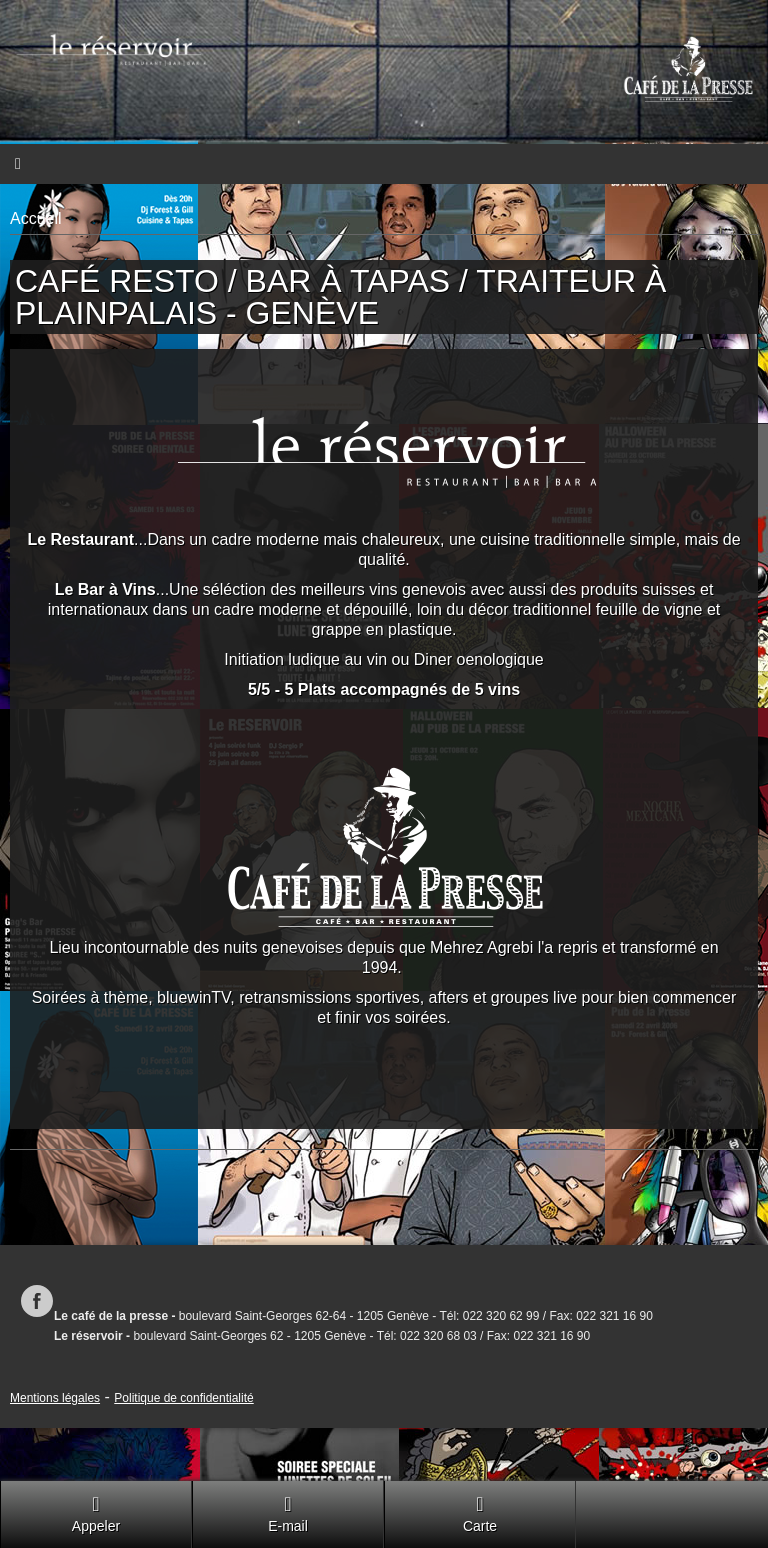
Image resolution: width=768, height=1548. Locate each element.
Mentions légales (55, 1398)
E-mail (288, 1513)
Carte (480, 1513)
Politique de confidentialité (183, 1398)
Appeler (96, 1513)
